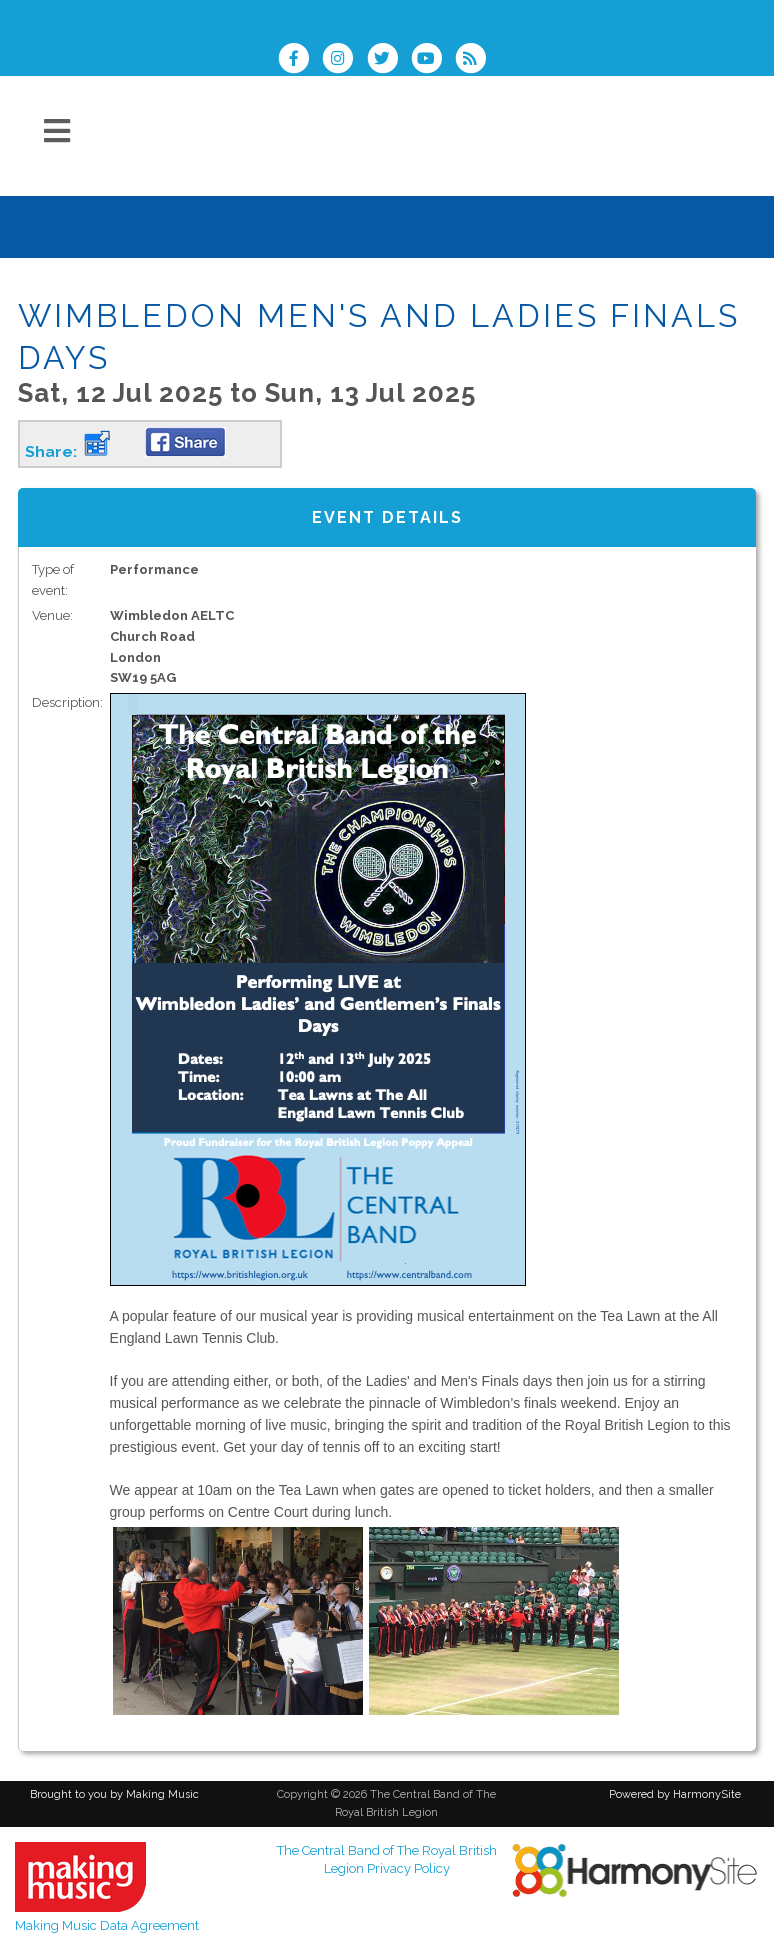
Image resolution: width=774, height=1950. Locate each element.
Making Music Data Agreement (107, 1925)
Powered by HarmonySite (675, 1794)
